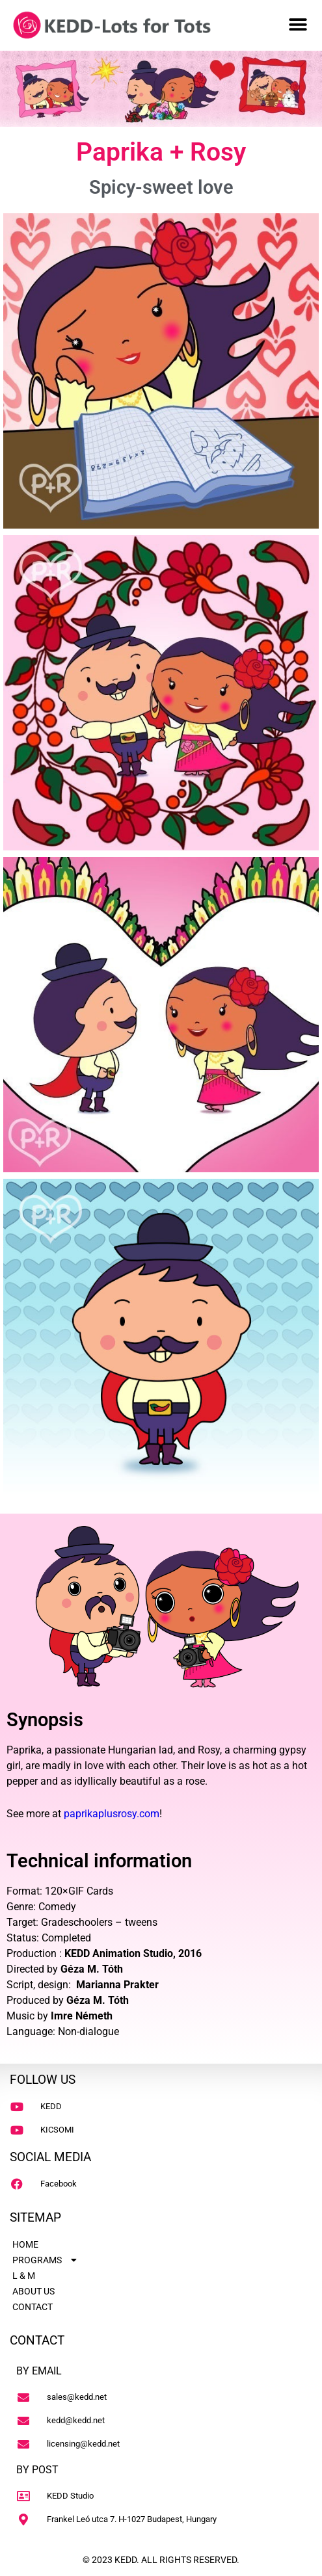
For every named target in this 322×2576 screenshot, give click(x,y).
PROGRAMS (46, 2260)
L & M (23, 2275)
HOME (25, 2244)
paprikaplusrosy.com (111, 1813)
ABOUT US (33, 2291)
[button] (297, 24)
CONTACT (32, 2307)
